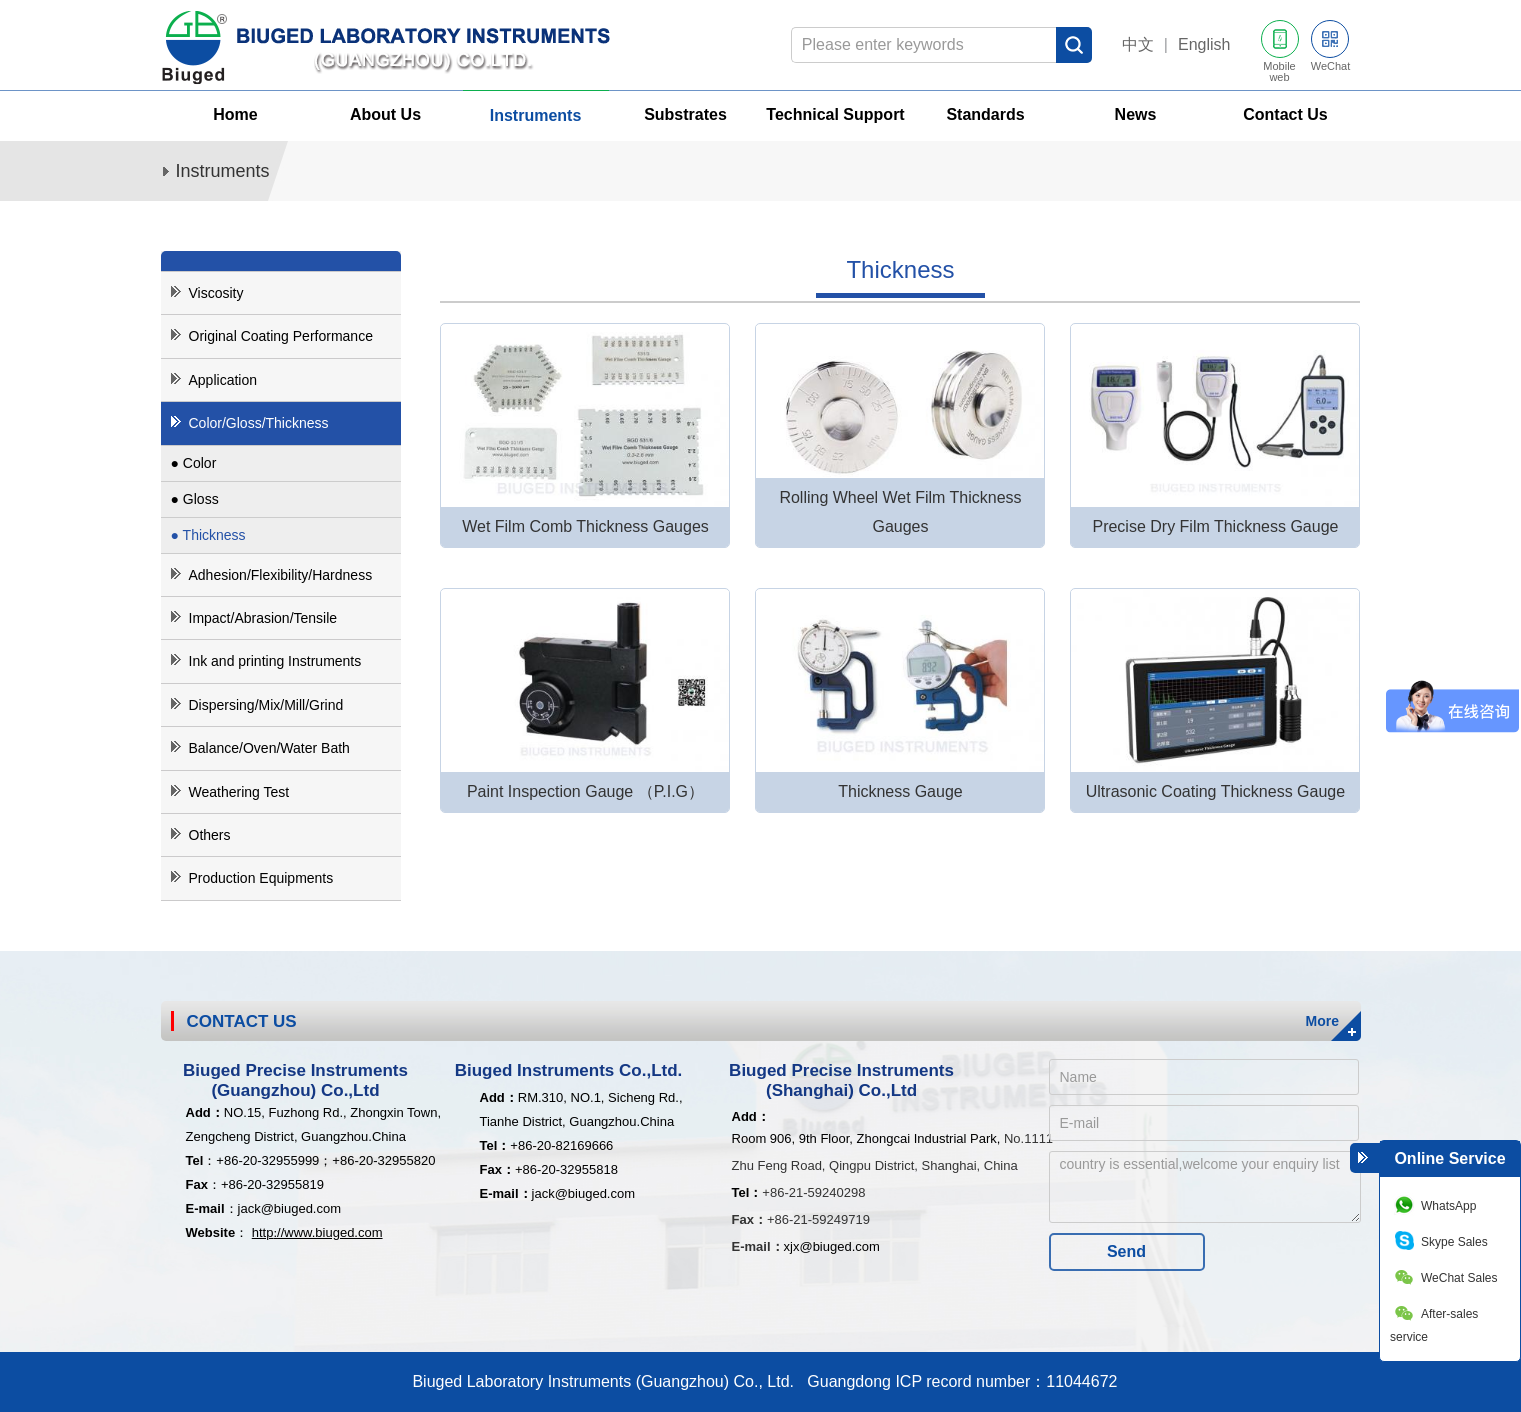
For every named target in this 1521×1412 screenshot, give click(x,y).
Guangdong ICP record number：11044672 (957, 1381)
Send (1126, 1251)
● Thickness (208, 535)
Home (235, 114)
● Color (194, 463)
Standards (985, 114)
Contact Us (1285, 114)
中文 (1138, 44)
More (1322, 1021)
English (1204, 44)
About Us (385, 114)
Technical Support (835, 114)
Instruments (536, 115)
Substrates (685, 114)
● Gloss (195, 499)
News (1136, 114)
